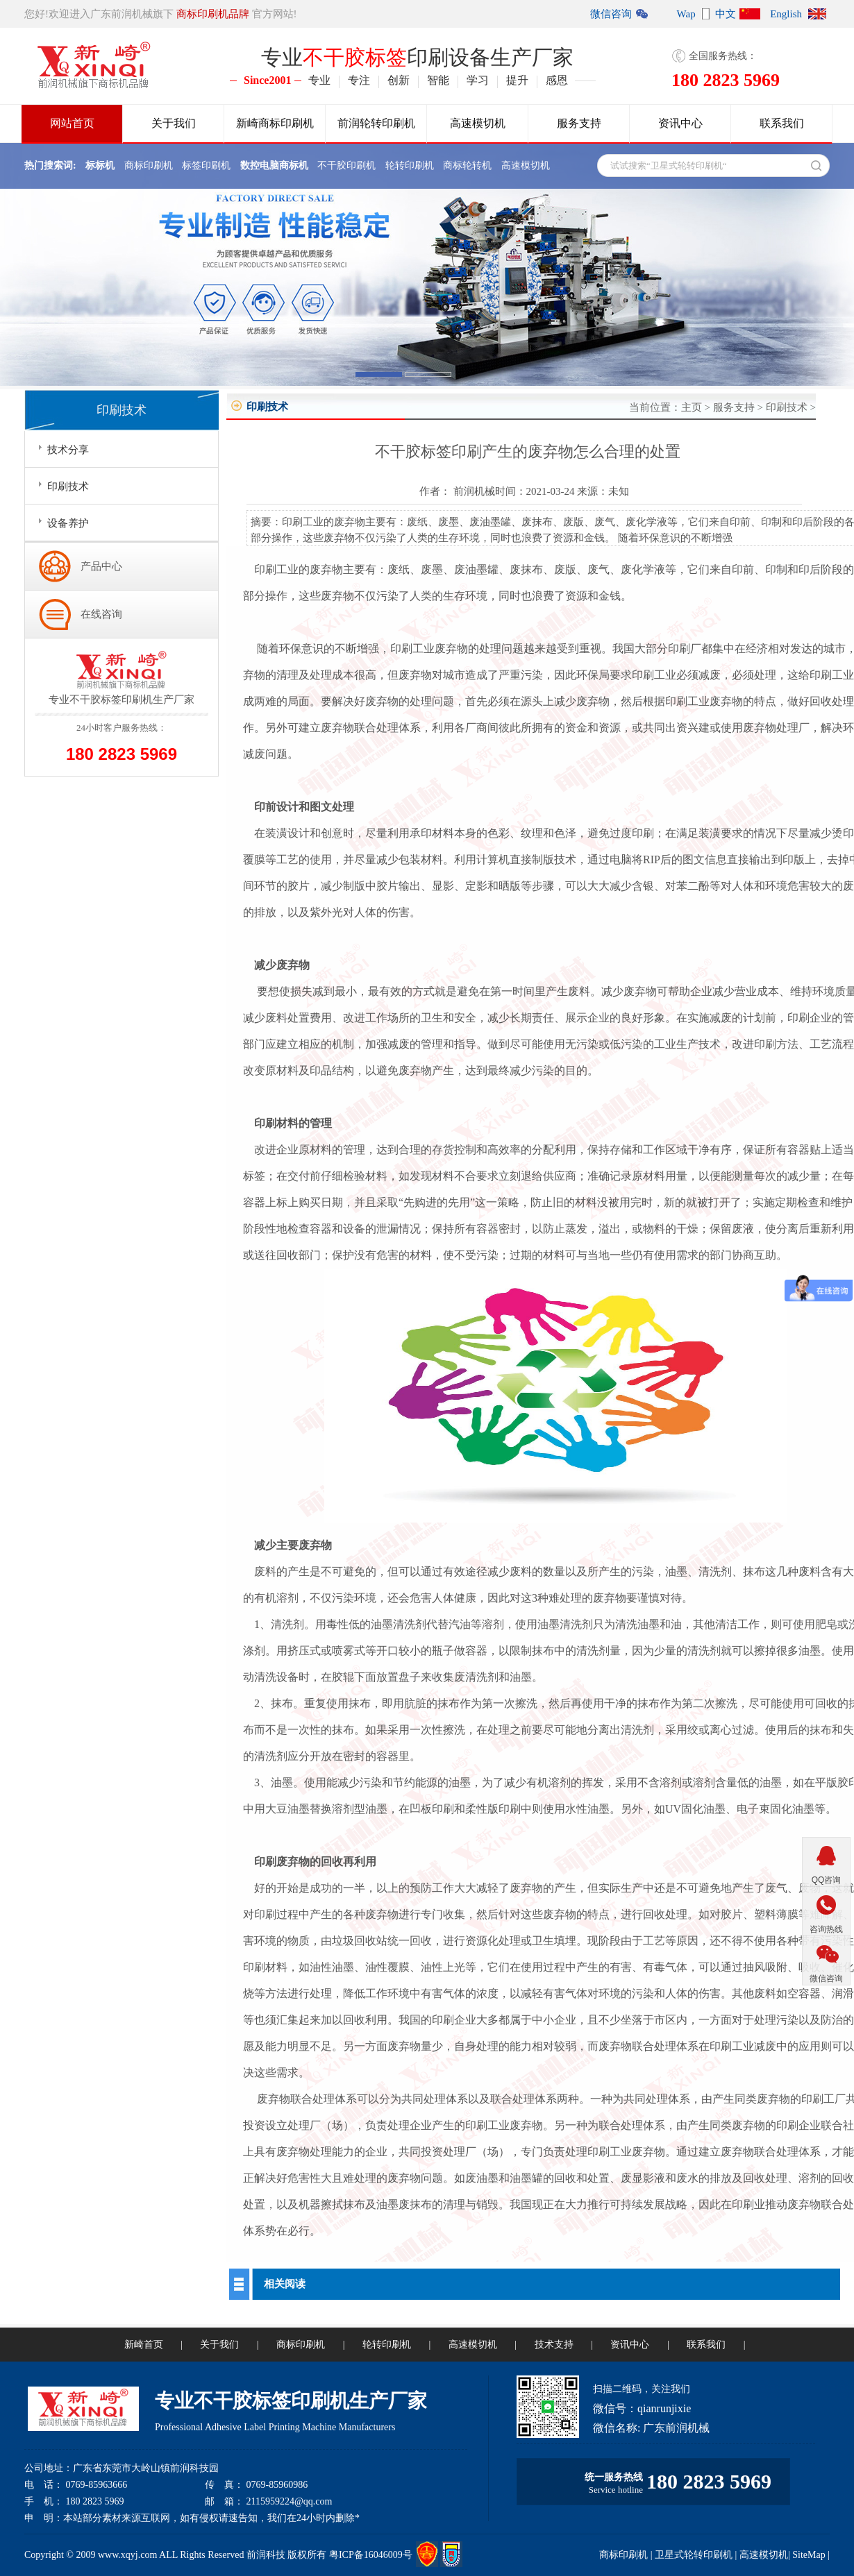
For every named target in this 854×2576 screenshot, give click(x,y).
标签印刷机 (206, 165)
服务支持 (579, 123)
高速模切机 (477, 123)
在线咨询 (101, 614)
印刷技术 (786, 407)
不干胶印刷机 (346, 165)
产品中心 (101, 566)
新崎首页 (143, 2344)
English (786, 13)
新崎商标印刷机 (275, 123)
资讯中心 (680, 123)
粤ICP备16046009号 (370, 2555)
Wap (686, 13)
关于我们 (173, 123)
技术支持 (554, 2344)
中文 (725, 13)
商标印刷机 (148, 165)
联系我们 (782, 123)
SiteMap (808, 2555)
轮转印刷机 (409, 165)
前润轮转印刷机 (376, 123)
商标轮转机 (467, 165)
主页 (691, 407)
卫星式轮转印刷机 (693, 2555)
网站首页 (72, 123)
